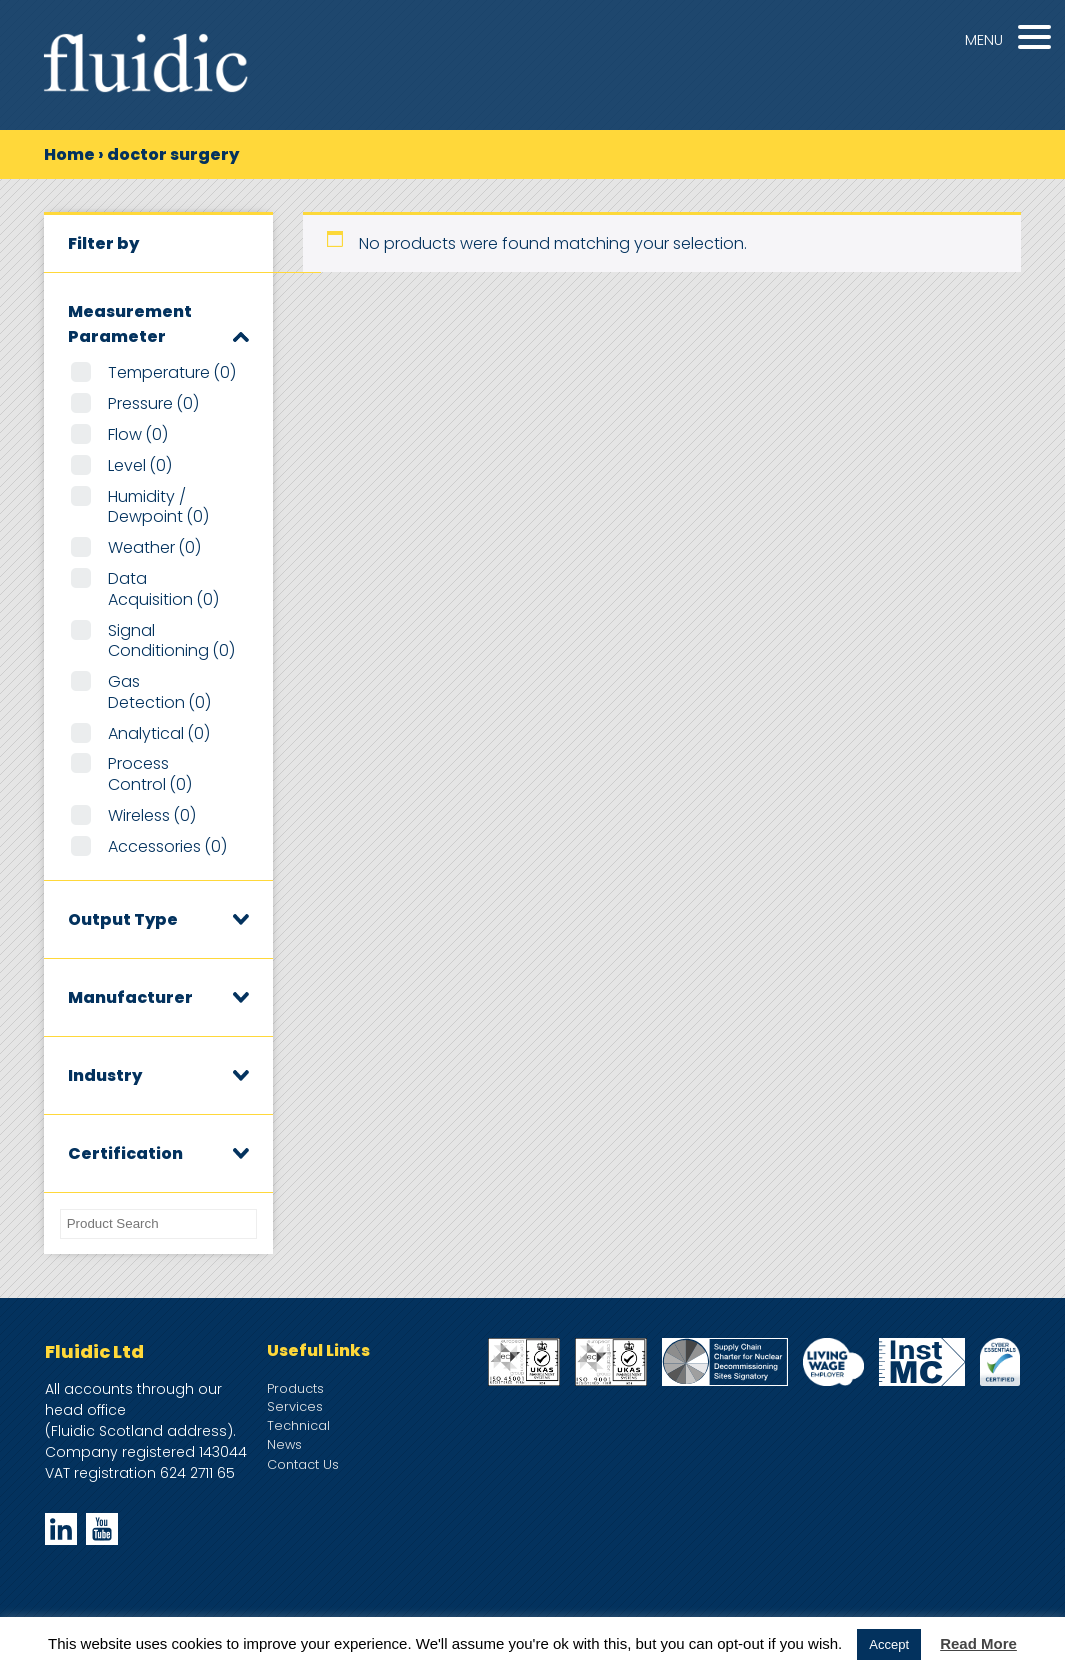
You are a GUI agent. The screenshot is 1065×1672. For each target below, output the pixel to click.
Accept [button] (889, 1644)
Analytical (159, 733)
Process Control (150, 774)
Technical (298, 1425)
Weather (154, 547)
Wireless (152, 815)
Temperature (172, 372)
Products (295, 1388)
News (284, 1444)
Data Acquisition (163, 589)
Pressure (153, 403)
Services (295, 1406)
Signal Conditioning (171, 641)
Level (140, 465)
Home (69, 154)
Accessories (167, 846)
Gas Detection (159, 692)
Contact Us (303, 1464)
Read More (978, 1643)
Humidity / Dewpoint (158, 507)
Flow (138, 434)
